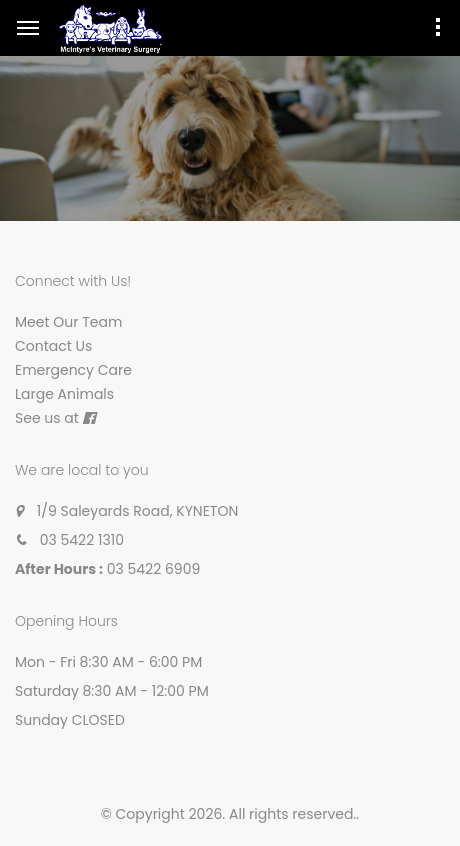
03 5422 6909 (154, 569)
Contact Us (53, 346)
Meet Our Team (68, 322)
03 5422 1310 (82, 540)
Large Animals (64, 394)
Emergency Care (73, 370)
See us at (47, 418)
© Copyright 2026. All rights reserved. (229, 814)
